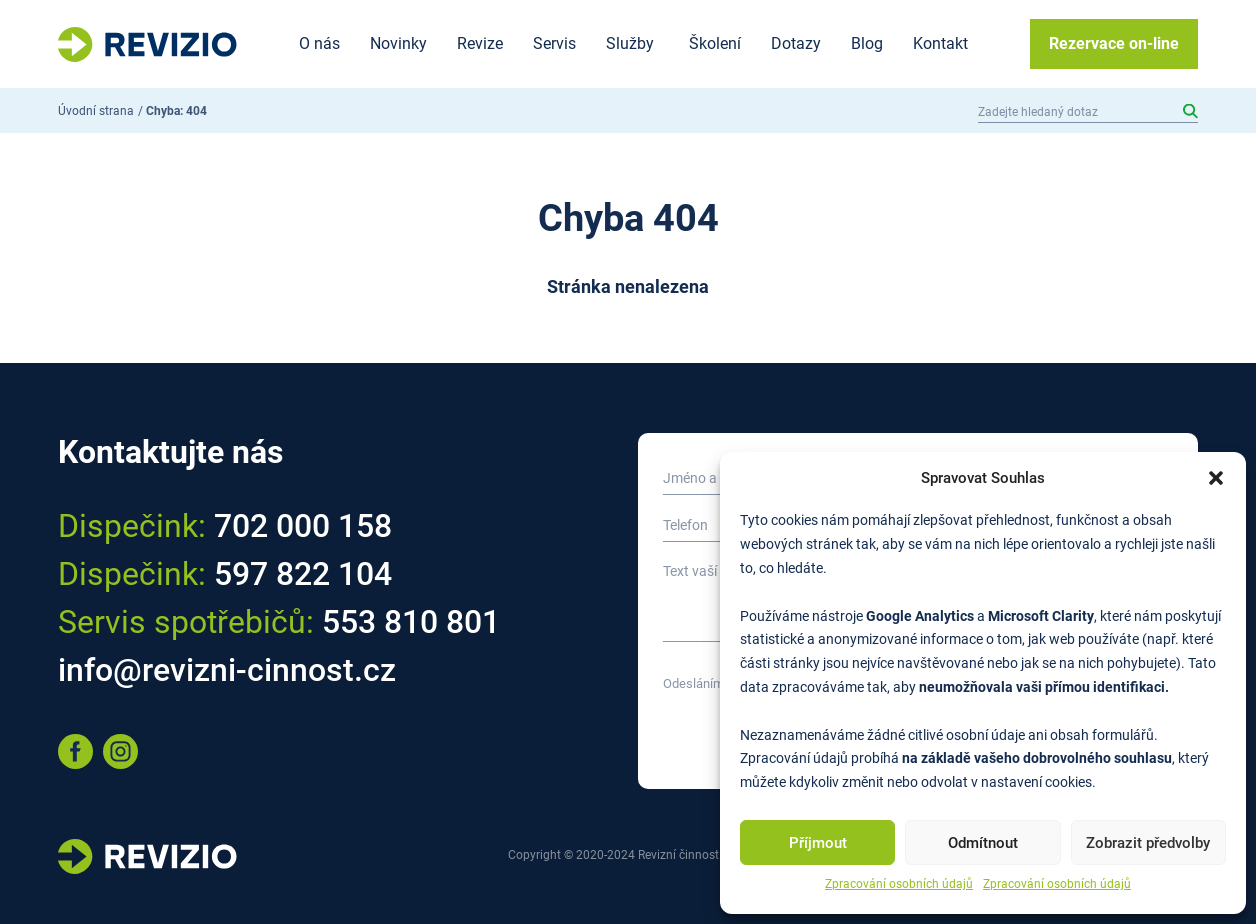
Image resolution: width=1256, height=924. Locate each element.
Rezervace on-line (1114, 43)
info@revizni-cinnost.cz (227, 670)
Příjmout (818, 843)
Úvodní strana (96, 111)
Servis (554, 43)
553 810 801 (411, 622)
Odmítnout (983, 843)
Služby (630, 43)
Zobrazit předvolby (1148, 843)
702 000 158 (303, 526)
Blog (867, 43)
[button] (1216, 478)
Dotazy (796, 43)
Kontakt (940, 43)
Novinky (398, 43)
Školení (715, 43)
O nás (319, 43)
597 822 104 (303, 574)
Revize (480, 43)
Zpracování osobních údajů (899, 884)
